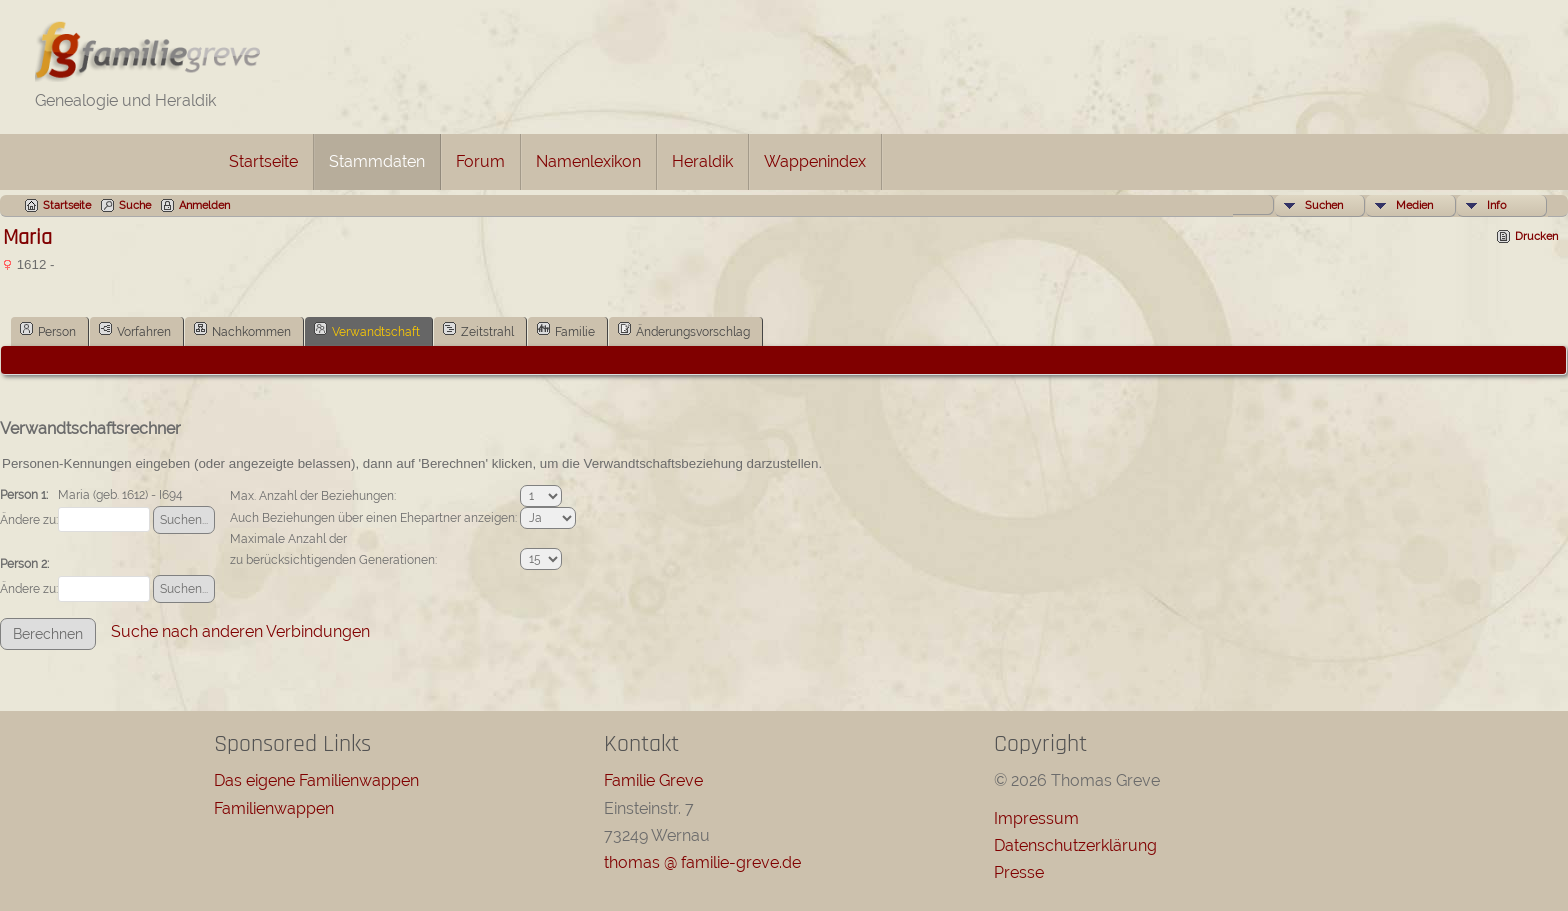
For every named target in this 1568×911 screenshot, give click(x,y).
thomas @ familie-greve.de (702, 862)
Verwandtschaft (367, 330)
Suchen (1324, 205)
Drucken (1536, 236)
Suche (135, 205)
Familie (566, 330)
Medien (1414, 205)
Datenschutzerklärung (1075, 845)
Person (48, 330)
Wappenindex (815, 161)
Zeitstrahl (478, 330)
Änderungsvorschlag (684, 330)
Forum (480, 161)
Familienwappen (274, 808)
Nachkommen (242, 330)
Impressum (1036, 818)
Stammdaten (377, 161)
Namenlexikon (588, 161)
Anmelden (204, 205)
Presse (1019, 872)
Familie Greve (653, 780)
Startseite (263, 161)
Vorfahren (135, 330)
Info (1497, 205)
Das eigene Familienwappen (316, 780)
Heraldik (702, 161)
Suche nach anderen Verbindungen (240, 631)
